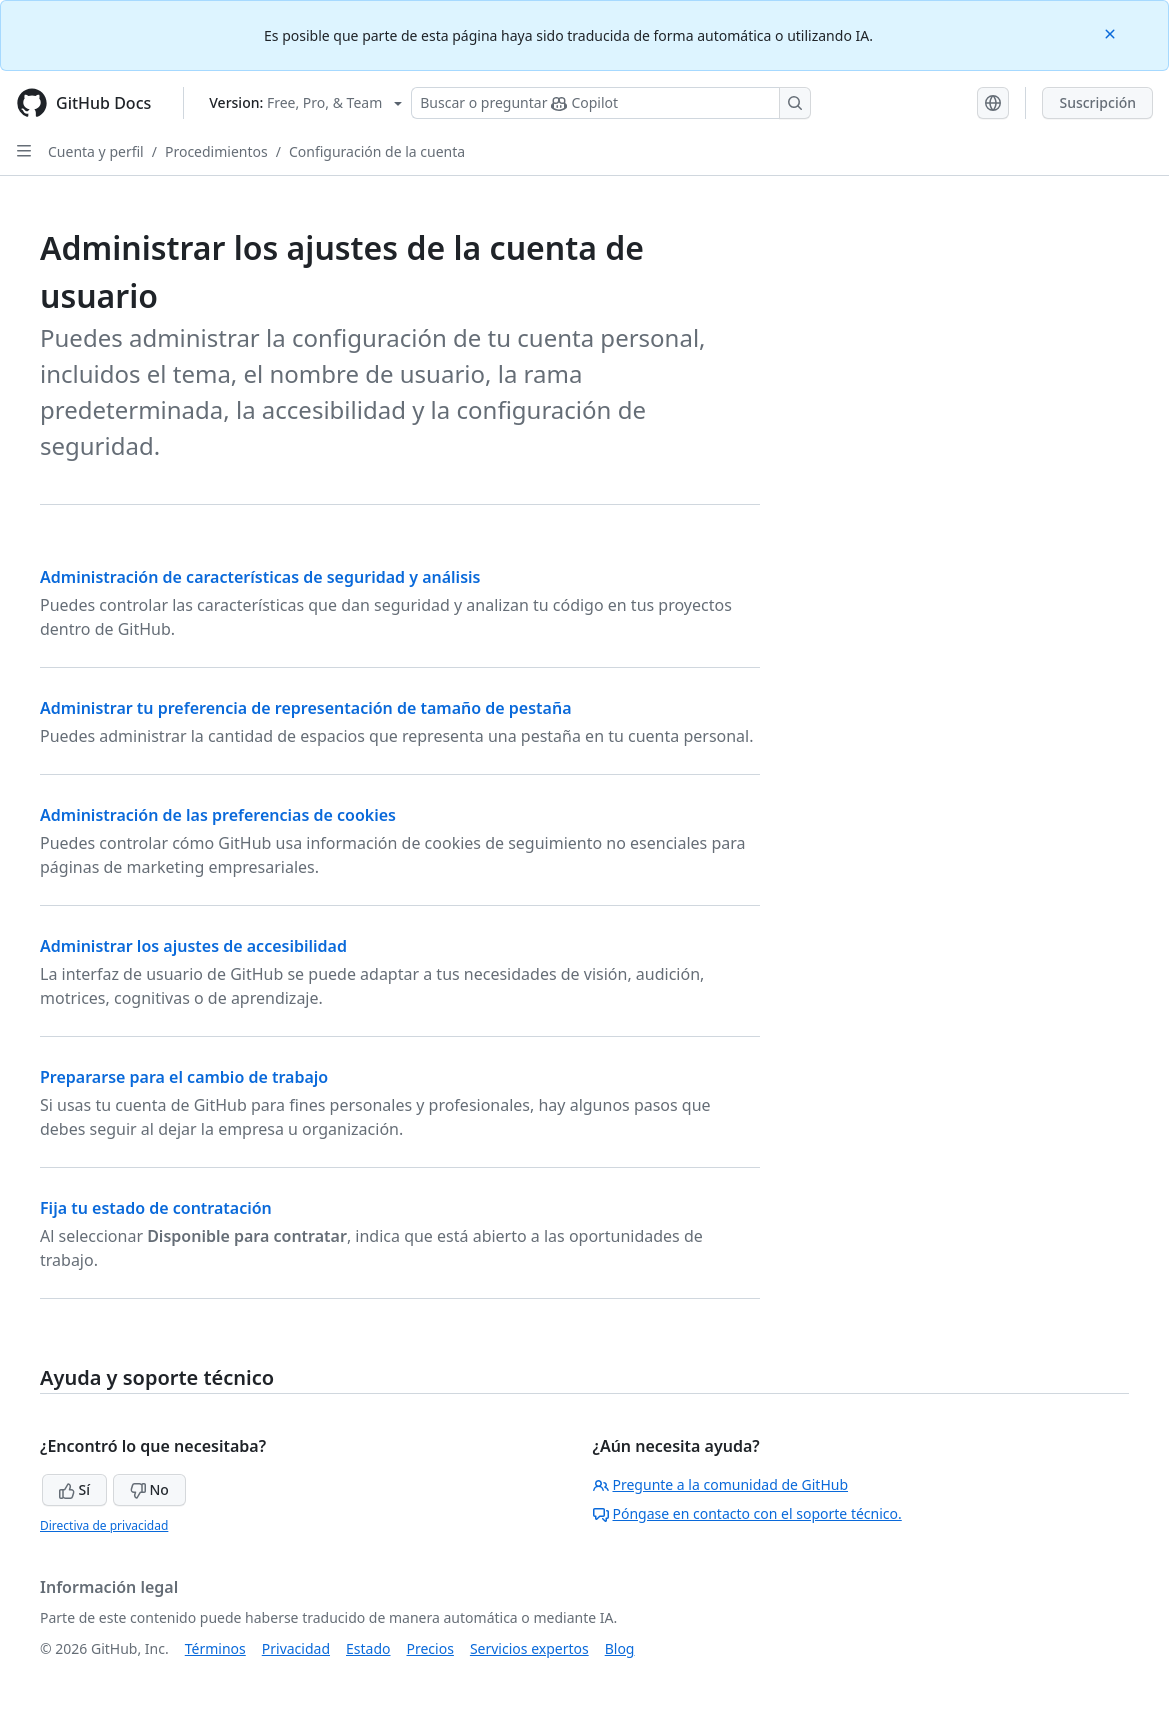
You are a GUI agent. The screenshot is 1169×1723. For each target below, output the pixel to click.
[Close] (1112, 32)
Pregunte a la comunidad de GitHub (721, 1484)
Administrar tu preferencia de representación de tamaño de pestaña (306, 708)
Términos (215, 1648)
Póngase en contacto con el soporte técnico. (747, 1513)
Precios (430, 1648)
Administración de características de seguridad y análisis (260, 577)
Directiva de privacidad (104, 1525)
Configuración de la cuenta (377, 151)
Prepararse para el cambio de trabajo (184, 1077)
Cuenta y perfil (96, 151)
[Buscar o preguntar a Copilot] (611, 103)
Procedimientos (216, 151)
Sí (74, 1489)
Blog (620, 1648)
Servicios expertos (529, 1648)
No (149, 1489)
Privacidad (296, 1648)
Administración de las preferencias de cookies (218, 815)
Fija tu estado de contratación (156, 1208)
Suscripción (1097, 102)
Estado (368, 1648)
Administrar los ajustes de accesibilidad (193, 946)
